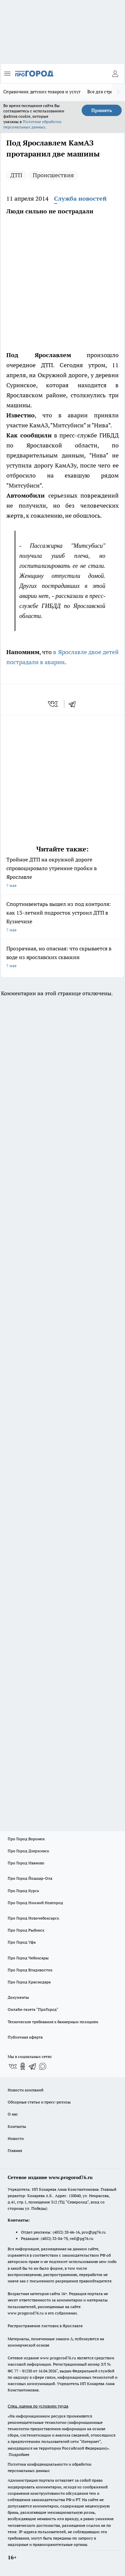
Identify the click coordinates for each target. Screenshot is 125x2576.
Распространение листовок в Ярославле (45, 2325)
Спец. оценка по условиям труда (38, 2405)
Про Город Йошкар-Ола (30, 1878)
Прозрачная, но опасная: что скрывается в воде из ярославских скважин (62, 957)
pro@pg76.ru (94, 2232)
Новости (16, 2138)
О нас (13, 2114)
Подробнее (19, 2454)
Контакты (17, 2126)
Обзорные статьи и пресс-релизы (39, 2101)
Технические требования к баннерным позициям (53, 2021)
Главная (15, 2150)
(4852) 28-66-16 (66, 2232)
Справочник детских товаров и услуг (42, 92)
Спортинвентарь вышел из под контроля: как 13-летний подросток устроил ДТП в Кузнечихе (62, 917)
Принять (101, 110)
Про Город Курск (23, 1890)
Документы (18, 1997)
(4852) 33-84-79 (54, 2238)
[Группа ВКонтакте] (13, 2066)
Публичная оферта (25, 2037)
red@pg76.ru (81, 2238)
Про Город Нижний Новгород (35, 1902)
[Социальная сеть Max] (43, 2066)
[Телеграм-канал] (33, 2066)
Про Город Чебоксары (28, 1957)
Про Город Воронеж (26, 1838)
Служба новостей (80, 198)
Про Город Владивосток (30, 1969)
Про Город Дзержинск (28, 1850)
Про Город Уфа (22, 1942)
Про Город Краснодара (29, 1981)
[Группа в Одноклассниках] (23, 2066)
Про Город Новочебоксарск (33, 1918)
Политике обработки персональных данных (32, 124)
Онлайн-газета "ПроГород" (33, 2009)
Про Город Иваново (26, 1862)
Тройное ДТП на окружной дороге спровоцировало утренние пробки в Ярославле (62, 873)
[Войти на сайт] (115, 73)
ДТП (16, 175)
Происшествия (53, 175)
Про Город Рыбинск (26, 1930)
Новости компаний (25, 2089)
